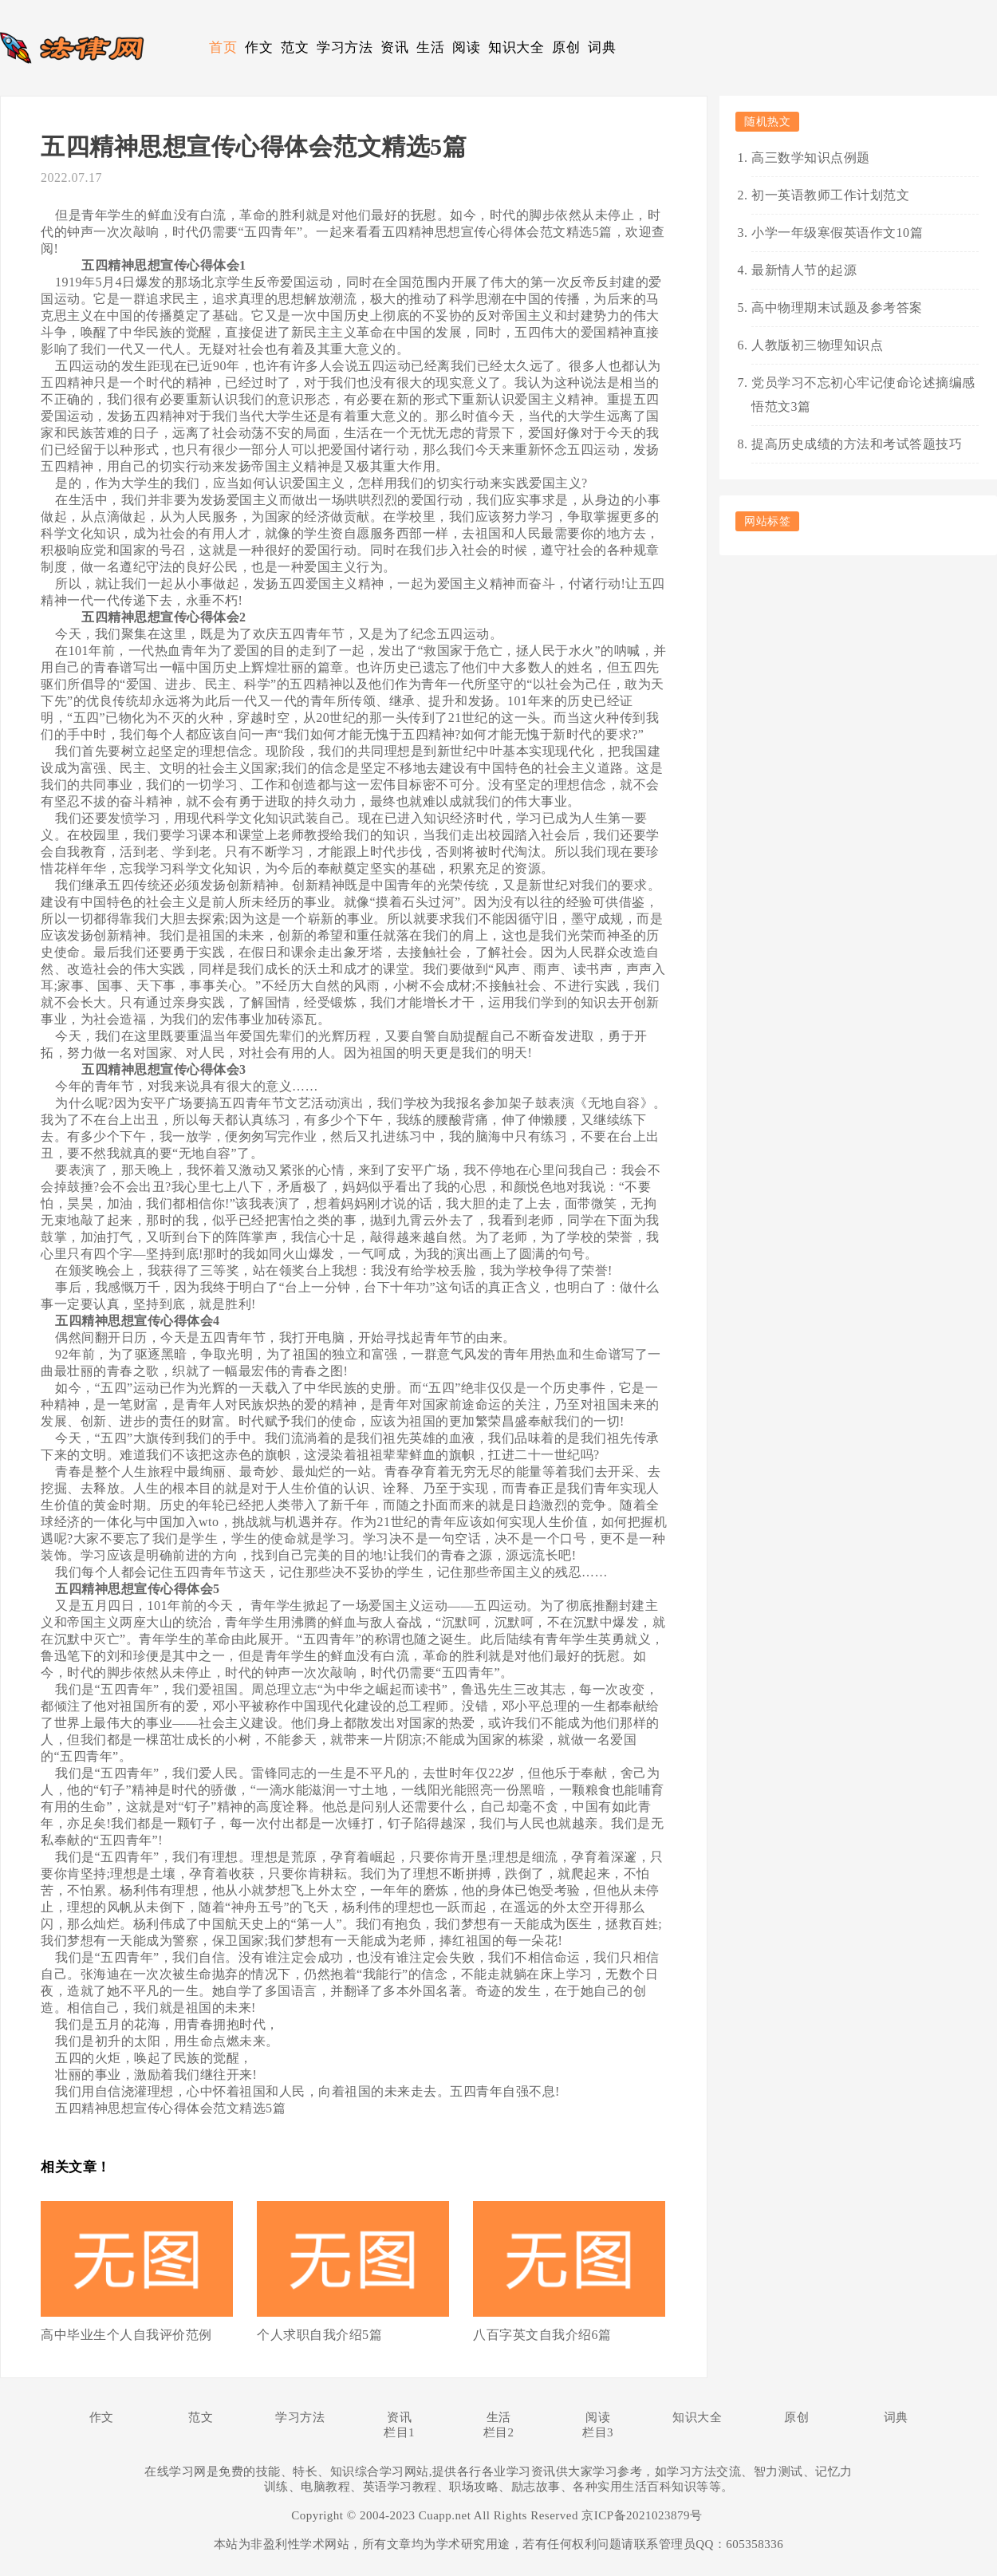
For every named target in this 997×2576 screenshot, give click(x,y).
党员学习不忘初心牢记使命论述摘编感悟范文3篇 (863, 394)
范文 (295, 47)
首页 (223, 47)
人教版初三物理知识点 (817, 345)
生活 (430, 47)
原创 (566, 47)
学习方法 (344, 47)
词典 (602, 47)
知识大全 (516, 47)
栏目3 (597, 2432)
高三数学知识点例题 (810, 157)
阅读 (466, 47)
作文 (259, 47)
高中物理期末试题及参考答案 (837, 307)
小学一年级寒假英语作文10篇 (837, 232)
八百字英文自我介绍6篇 (542, 2334)
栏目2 (498, 2432)
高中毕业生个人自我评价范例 (126, 2334)
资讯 (394, 47)
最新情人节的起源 (804, 270)
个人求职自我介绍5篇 (319, 2334)
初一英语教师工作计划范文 (830, 195)
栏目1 (399, 2432)
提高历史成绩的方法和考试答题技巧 (856, 444)
